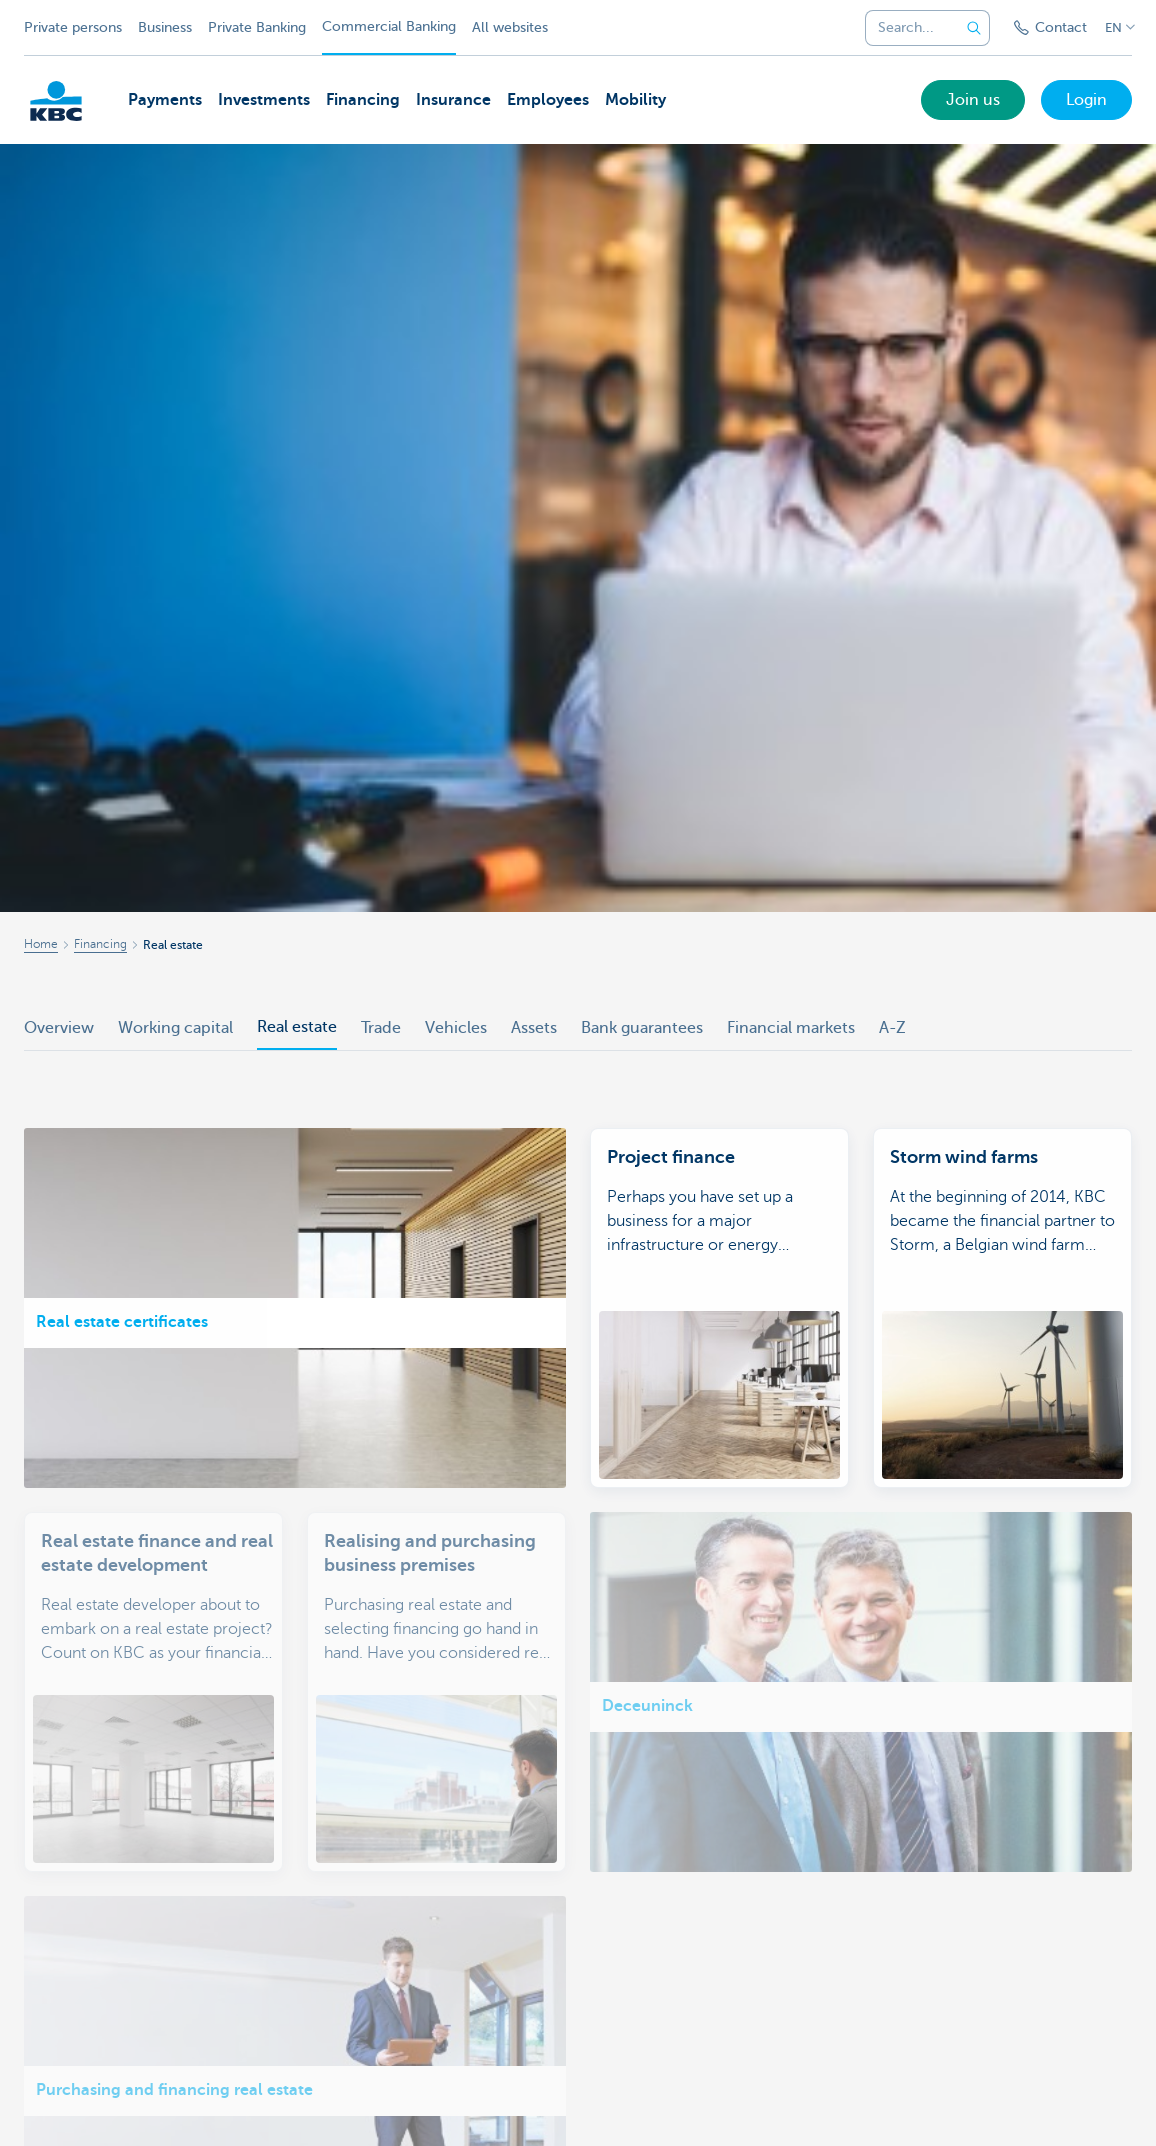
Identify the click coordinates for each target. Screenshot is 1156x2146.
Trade (381, 1028)
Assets (534, 1028)
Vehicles (456, 1028)
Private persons (73, 27)
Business (165, 27)
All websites (510, 27)
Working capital (175, 1028)
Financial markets (791, 1028)
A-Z (892, 1028)
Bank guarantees (642, 1028)
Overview (59, 1028)
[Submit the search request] (974, 28)
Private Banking (257, 27)
